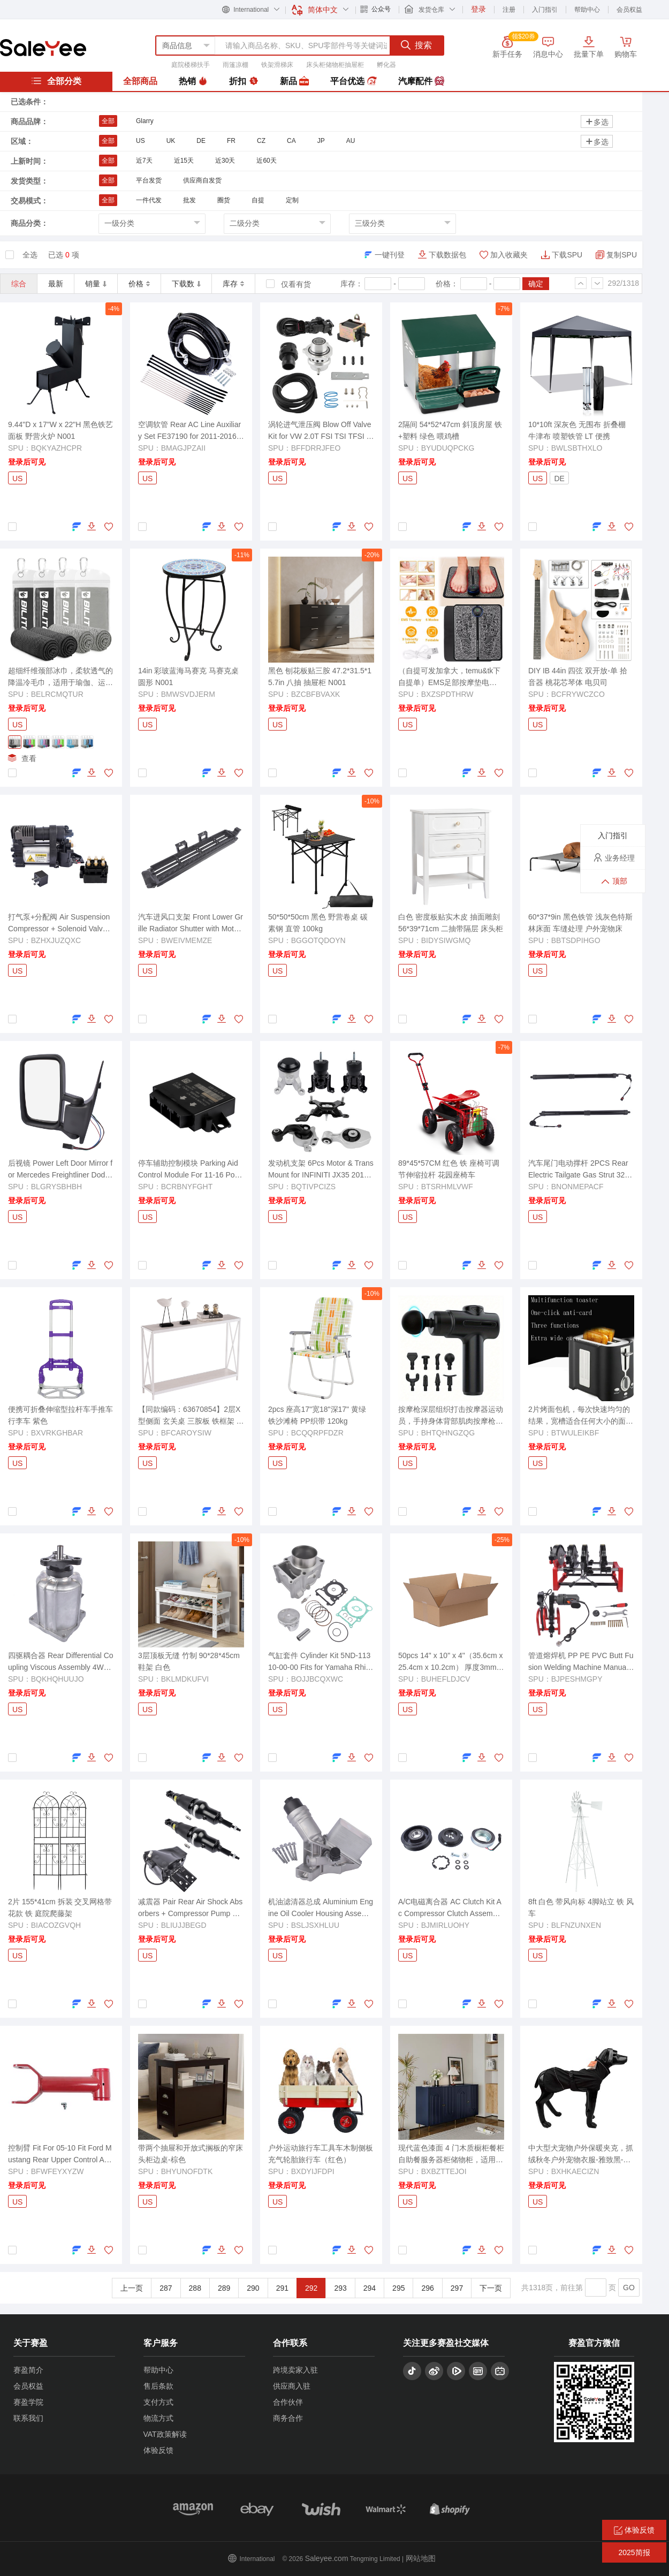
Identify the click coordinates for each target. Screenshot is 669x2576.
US (140, 141)
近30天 (225, 160)
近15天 (184, 160)
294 (369, 2288)
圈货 (223, 200)
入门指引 (545, 9)
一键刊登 (390, 254)
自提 (258, 200)
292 (311, 2288)
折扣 (243, 81)
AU (350, 141)
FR (231, 141)
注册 (509, 9)
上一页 (131, 2288)
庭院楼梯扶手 (190, 65)
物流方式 (158, 2418)
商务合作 (288, 2418)
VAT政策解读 (165, 2434)
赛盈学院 (28, 2402)
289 (224, 2288)
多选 (597, 121)
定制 (292, 200)
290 (253, 2288)
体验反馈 (158, 2450)
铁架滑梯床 (277, 65)
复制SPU (621, 254)
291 (282, 2288)
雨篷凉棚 (235, 65)
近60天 (266, 160)
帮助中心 (587, 9)
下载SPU (567, 254)
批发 (189, 200)
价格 (139, 283)
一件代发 (149, 200)
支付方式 (158, 2402)
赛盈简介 (28, 2370)
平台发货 (149, 180)
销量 (96, 283)
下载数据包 (447, 254)
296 (427, 2288)
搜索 (416, 45)
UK (171, 141)
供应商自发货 (202, 180)
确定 (535, 283)
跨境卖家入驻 (295, 2370)
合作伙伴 (288, 2402)
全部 (108, 121)
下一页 (491, 2288)
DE (201, 141)
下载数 (186, 283)
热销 (193, 81)
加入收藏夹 (509, 254)
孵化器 (386, 65)
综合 (18, 283)
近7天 (144, 160)
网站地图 (421, 2558)
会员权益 (629, 9)
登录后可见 (26, 462)
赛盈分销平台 (43, 47)
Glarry (145, 121)
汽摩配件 (421, 81)
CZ (261, 141)
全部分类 (56, 80)
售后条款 (158, 2386)
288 (195, 2288)
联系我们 (28, 2418)
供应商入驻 (291, 2386)
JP (321, 141)
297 (457, 2288)
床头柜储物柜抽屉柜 (335, 65)
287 (165, 2288)
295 (398, 2288)
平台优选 (353, 81)
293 (340, 2288)
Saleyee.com (326, 2558)
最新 (55, 283)
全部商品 (140, 81)
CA (291, 141)
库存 (233, 283)
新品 (294, 81)
